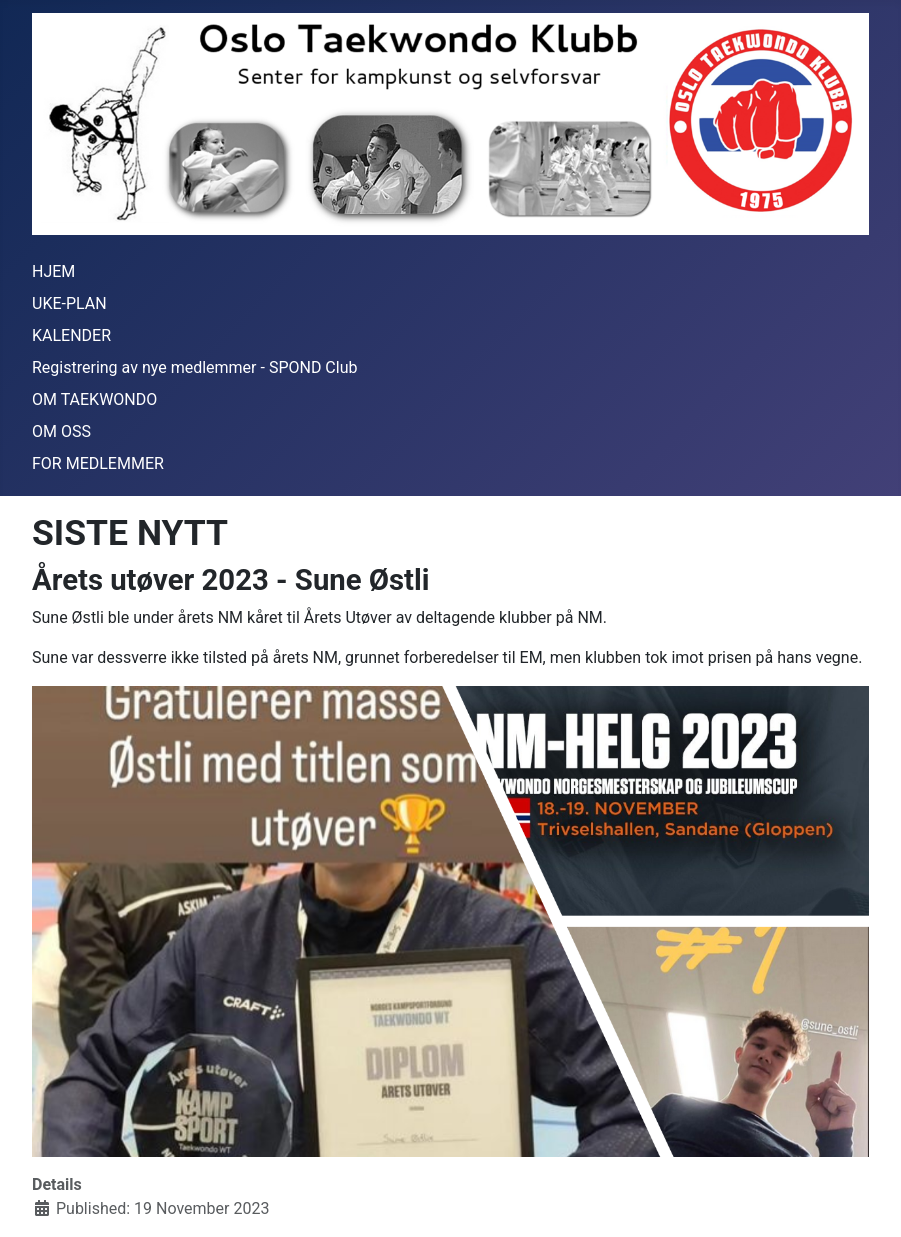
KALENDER (71, 335)
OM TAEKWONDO (94, 399)
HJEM (53, 271)
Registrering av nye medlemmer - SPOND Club (194, 367)
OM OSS (61, 431)
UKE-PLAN (69, 303)
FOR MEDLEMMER (98, 463)
